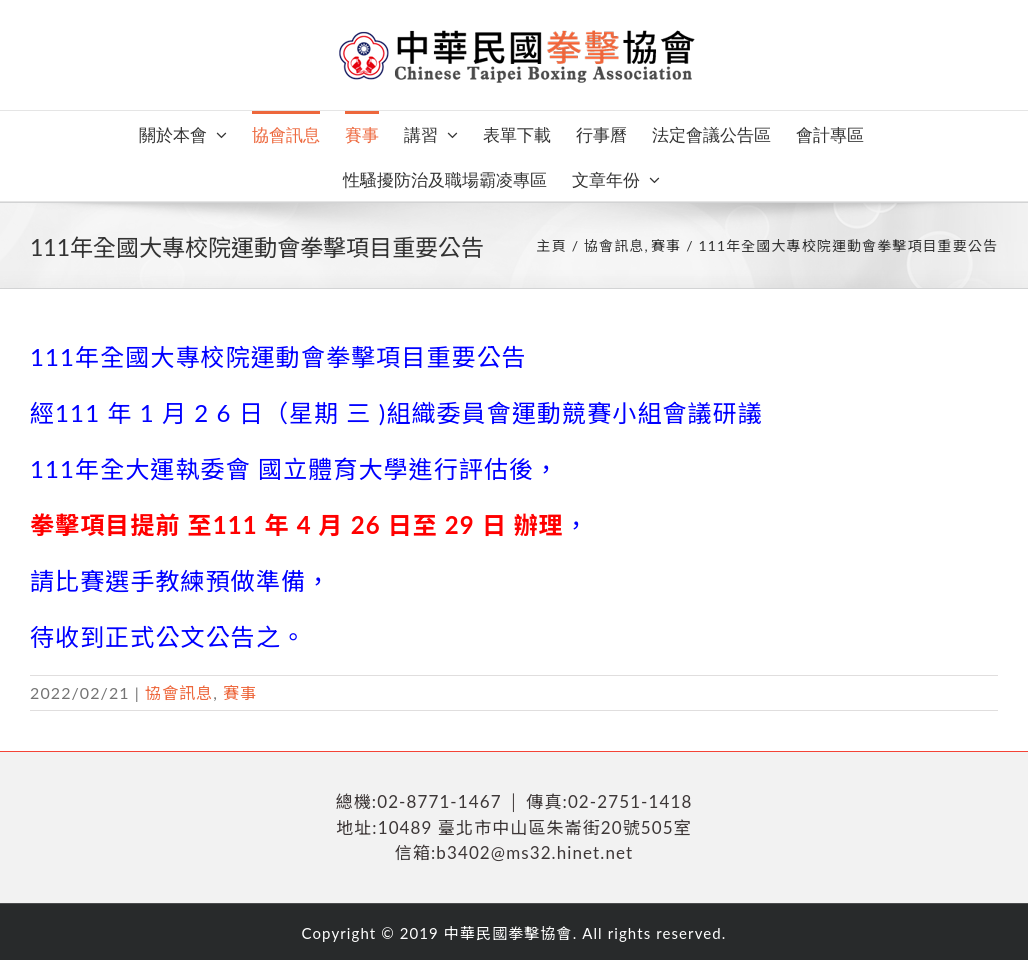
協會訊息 (179, 692)
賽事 (240, 692)
